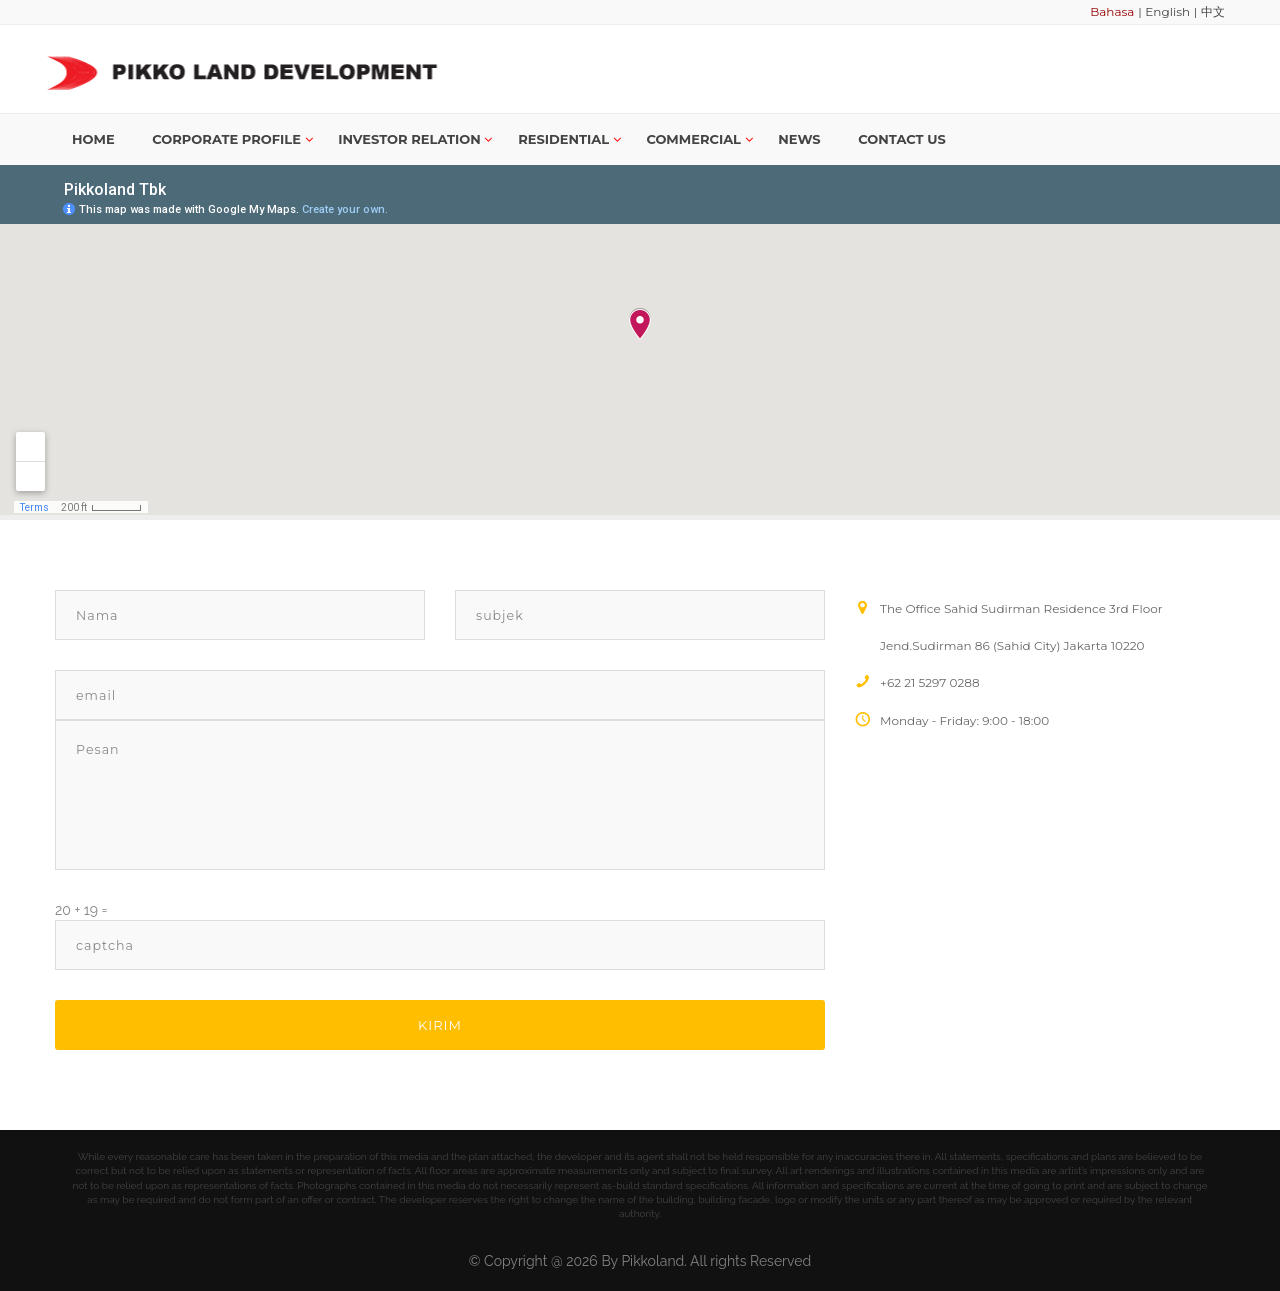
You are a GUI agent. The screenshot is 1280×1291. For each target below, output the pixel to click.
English (1167, 11)
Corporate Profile (232, 139)
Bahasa (1112, 11)
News (799, 139)
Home (93, 139)
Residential (569, 139)
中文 (1213, 11)
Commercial (699, 139)
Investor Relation (415, 139)
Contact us (901, 139)
